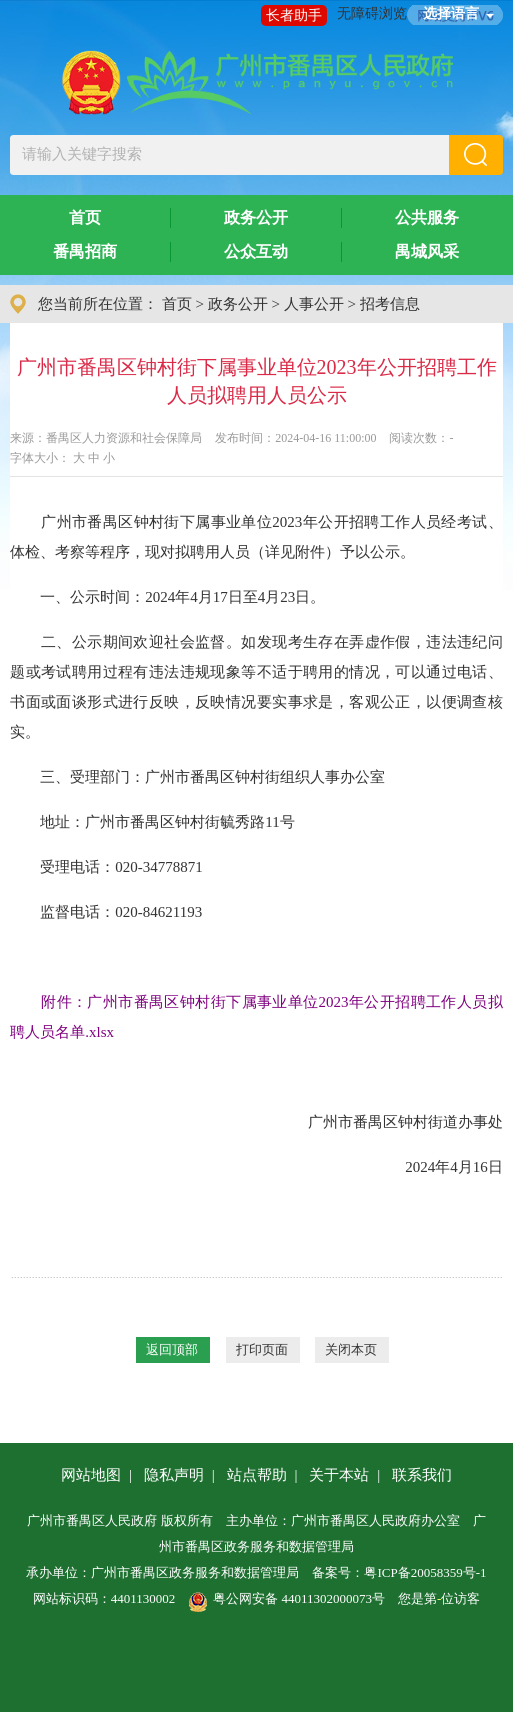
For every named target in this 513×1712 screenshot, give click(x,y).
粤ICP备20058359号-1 (425, 1572)
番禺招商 (85, 251)
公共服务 (427, 217)
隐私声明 (174, 1475)
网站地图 (91, 1475)
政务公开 (256, 217)
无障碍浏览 (372, 13)
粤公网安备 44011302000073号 (286, 1598)
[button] (476, 155)
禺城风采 (427, 251)
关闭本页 (351, 1349)
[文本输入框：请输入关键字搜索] (229, 155)
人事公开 (314, 304)
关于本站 (339, 1475)
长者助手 (294, 15)
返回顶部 (172, 1349)
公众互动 (256, 251)
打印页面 (262, 1349)
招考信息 (390, 304)
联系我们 (422, 1475)
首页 (85, 217)
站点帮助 (257, 1475)
